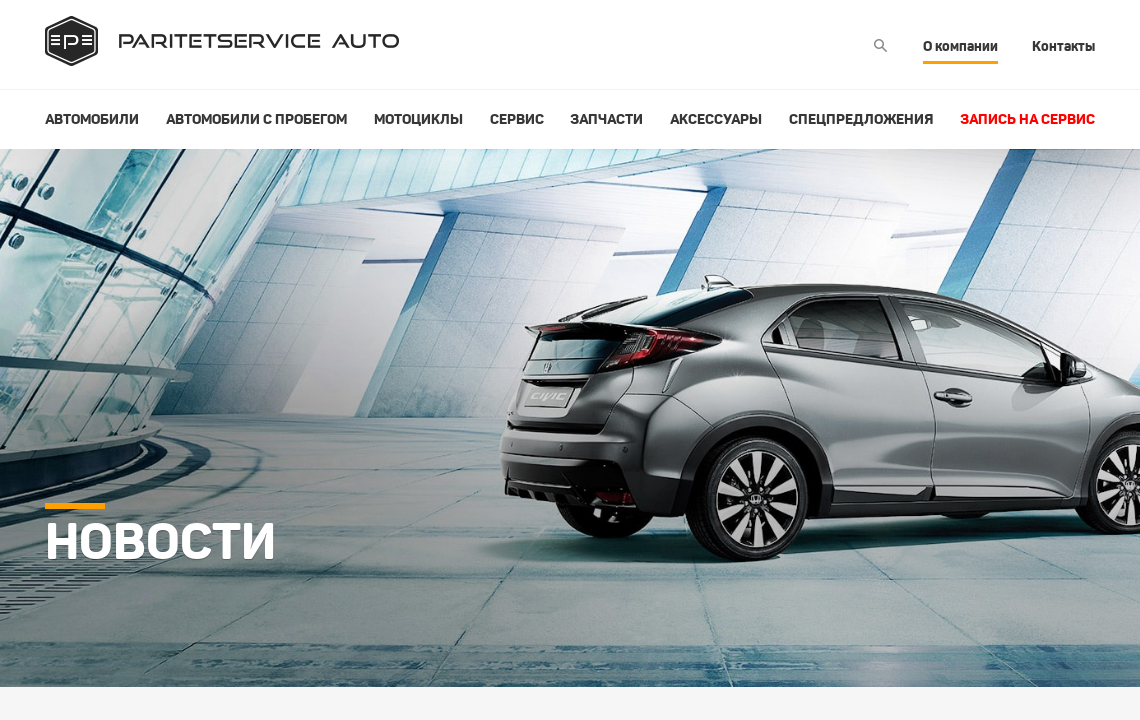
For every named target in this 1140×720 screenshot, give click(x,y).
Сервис (517, 119)
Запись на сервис (1027, 119)
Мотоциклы (418, 119)
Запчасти (606, 119)
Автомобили (92, 119)
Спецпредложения (861, 119)
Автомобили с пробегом (256, 119)
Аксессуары (716, 119)
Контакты (1063, 46)
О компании (960, 46)
